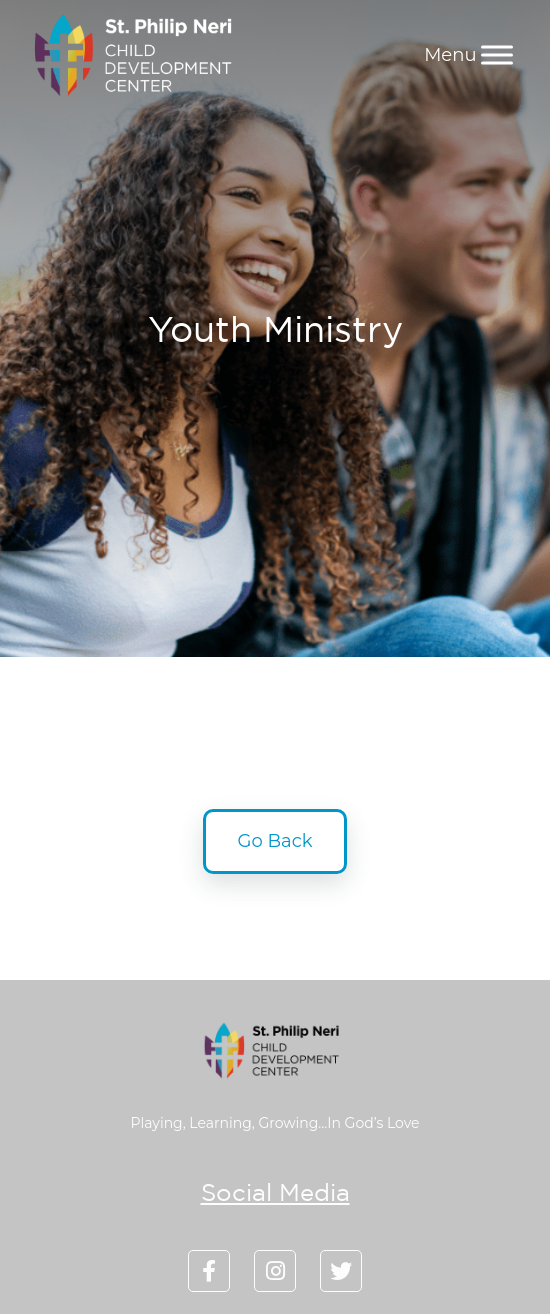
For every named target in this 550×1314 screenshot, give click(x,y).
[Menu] (497, 54)
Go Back (275, 841)
